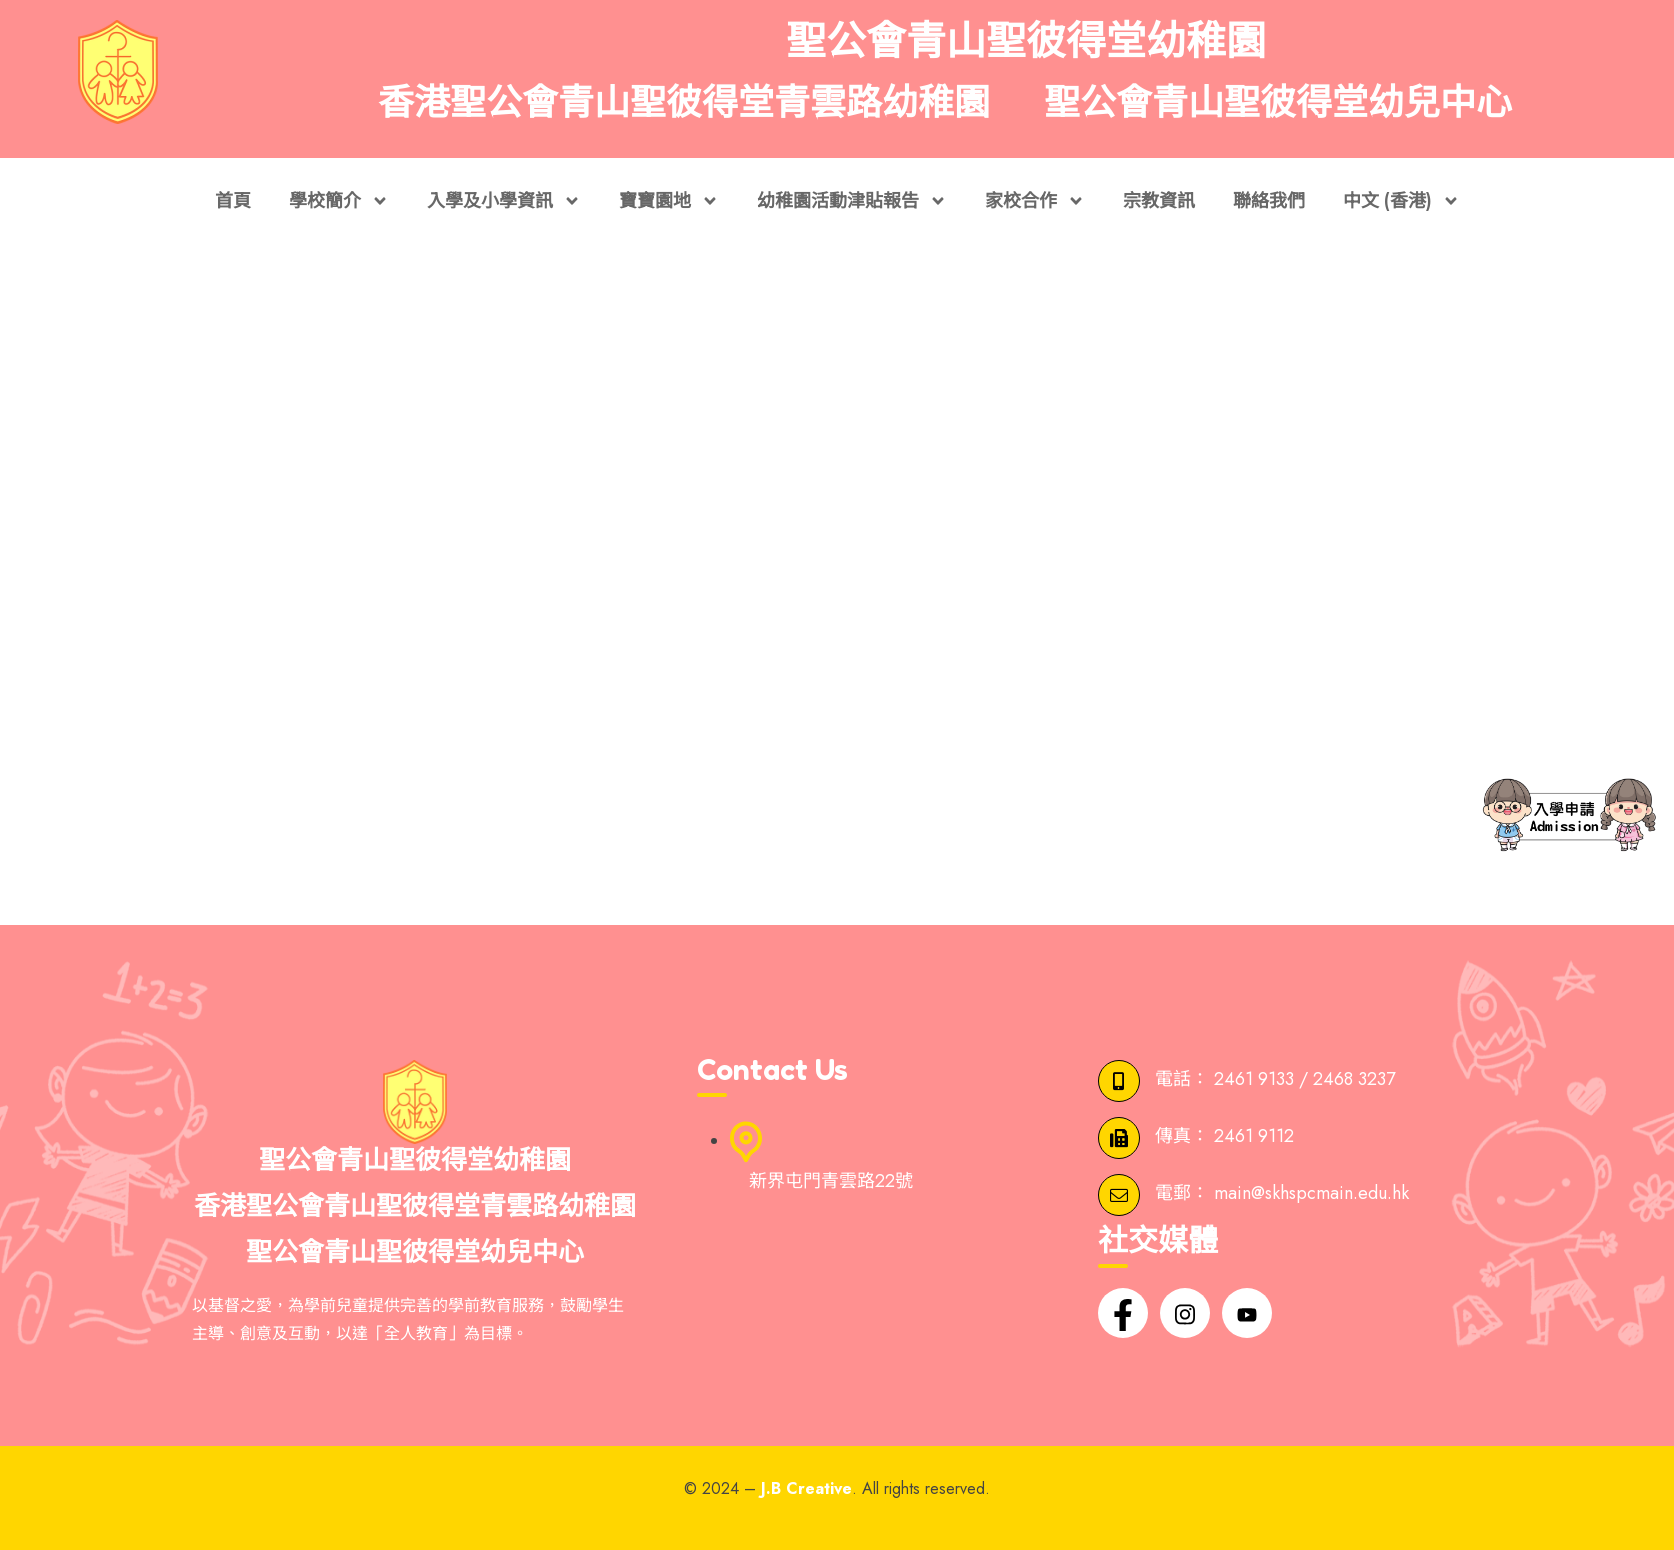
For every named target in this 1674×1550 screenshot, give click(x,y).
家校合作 (1035, 201)
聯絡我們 (1269, 201)
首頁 (233, 201)
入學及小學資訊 (504, 201)
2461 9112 (1254, 1137)
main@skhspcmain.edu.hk (1311, 1194)
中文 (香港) (1401, 201)
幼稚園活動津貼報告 (852, 201)
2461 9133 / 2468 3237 (1304, 1080)
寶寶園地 (669, 201)
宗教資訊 (1159, 201)
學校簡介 (339, 201)
